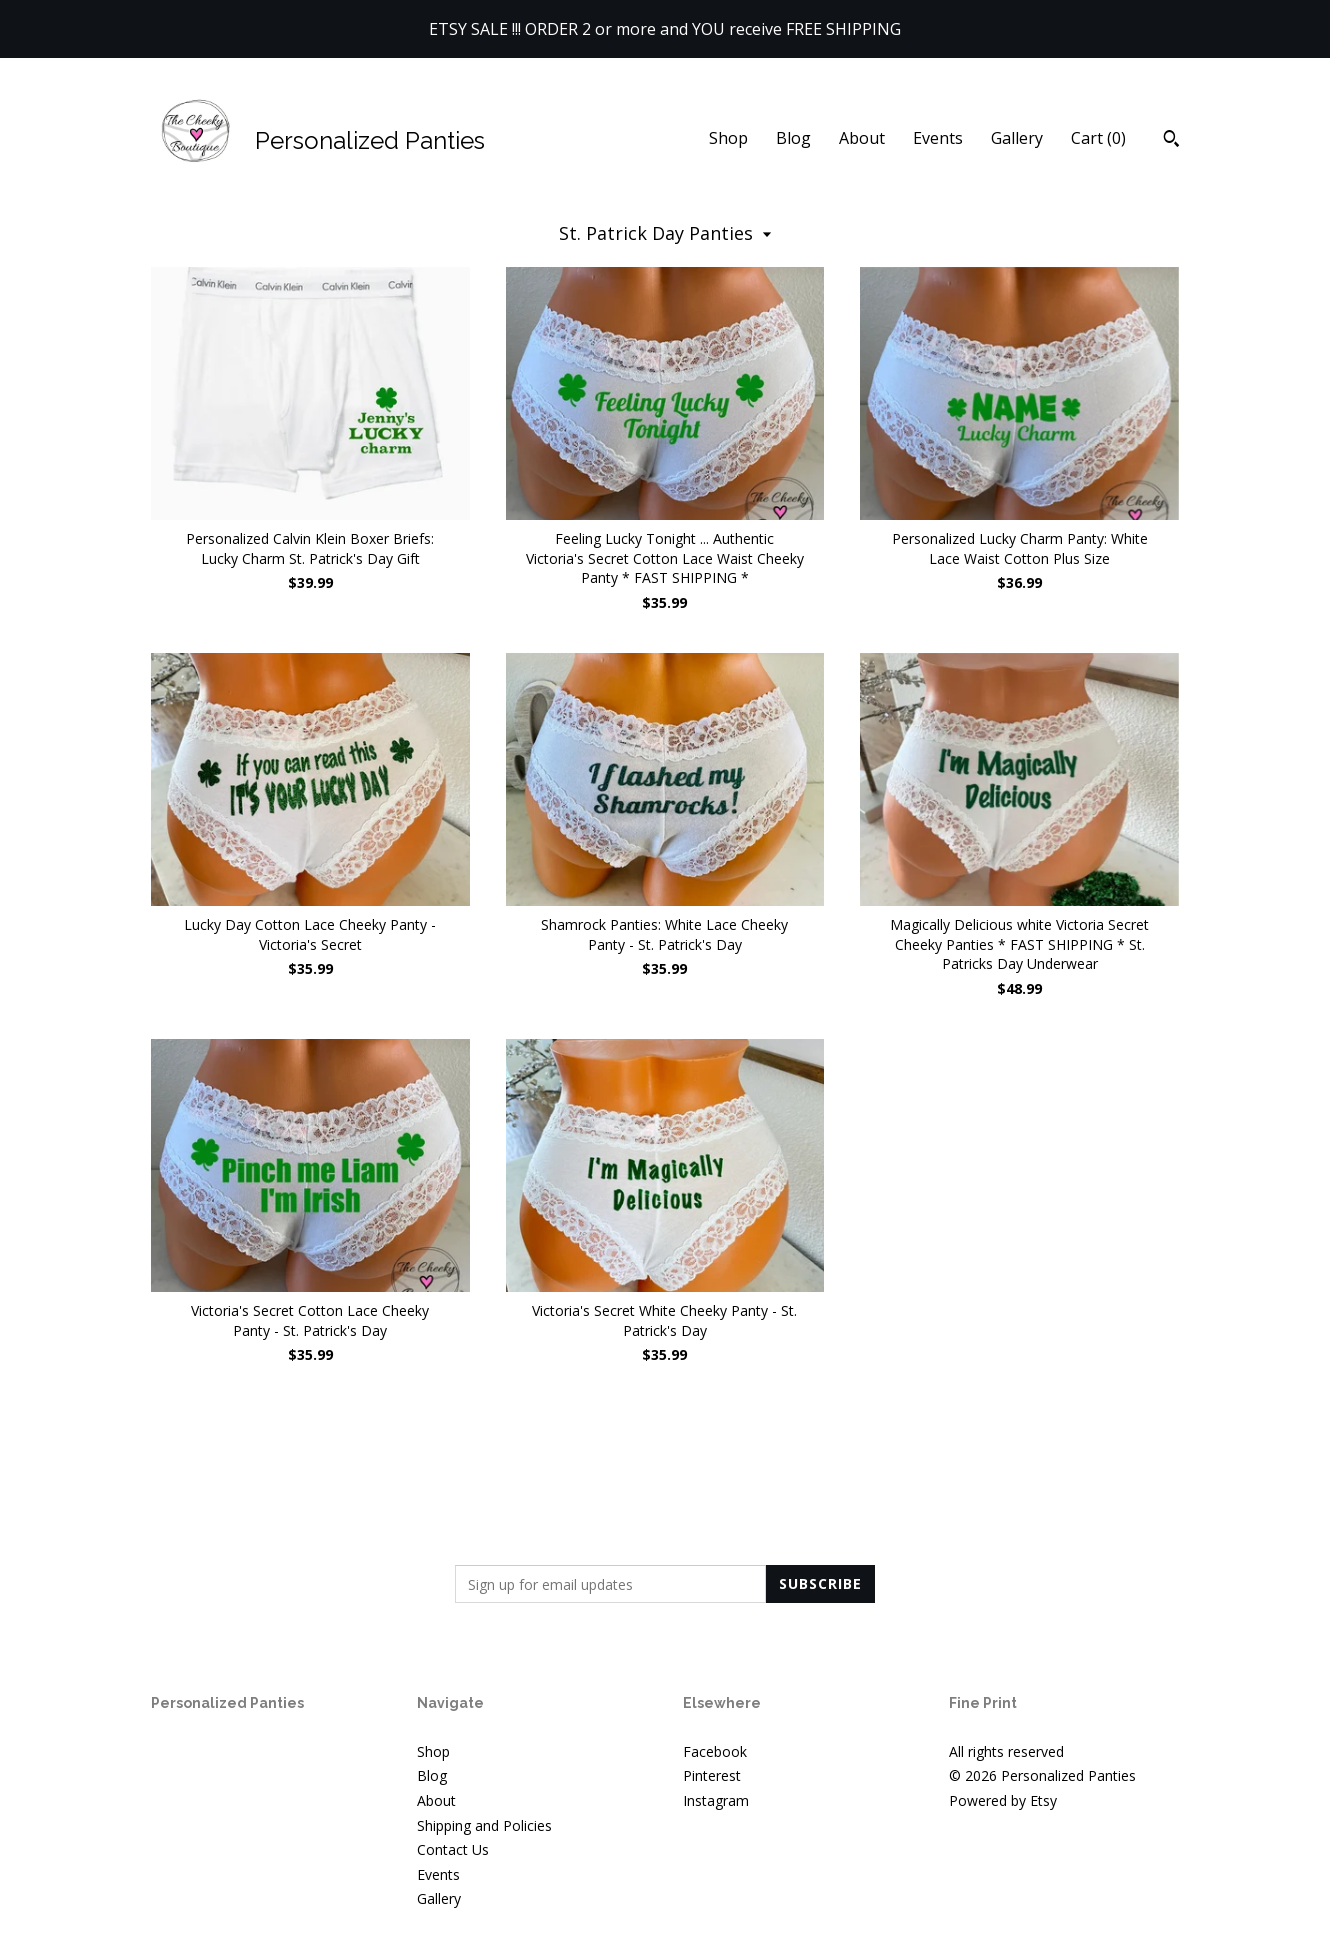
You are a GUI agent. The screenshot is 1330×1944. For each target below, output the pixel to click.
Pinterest (712, 1775)
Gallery (1017, 138)
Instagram (716, 1800)
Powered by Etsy (1003, 1800)
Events (938, 138)
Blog (793, 138)
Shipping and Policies (484, 1825)
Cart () (1098, 138)
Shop (728, 138)
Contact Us (453, 1849)
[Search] (1171, 141)
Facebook (715, 1751)
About (862, 138)
